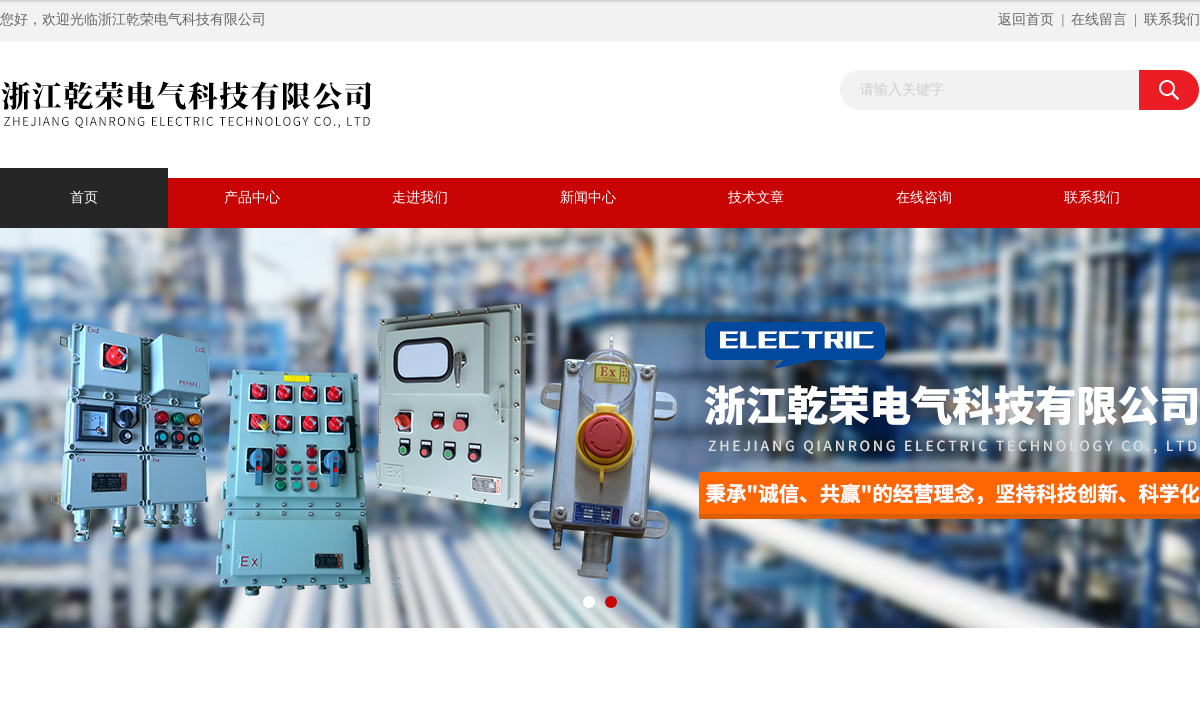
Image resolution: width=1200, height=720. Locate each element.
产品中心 (252, 197)
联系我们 (1172, 19)
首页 (84, 197)
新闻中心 (588, 197)
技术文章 (756, 197)
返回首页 (1026, 19)
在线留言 (1099, 19)
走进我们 (420, 197)
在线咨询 (924, 197)
